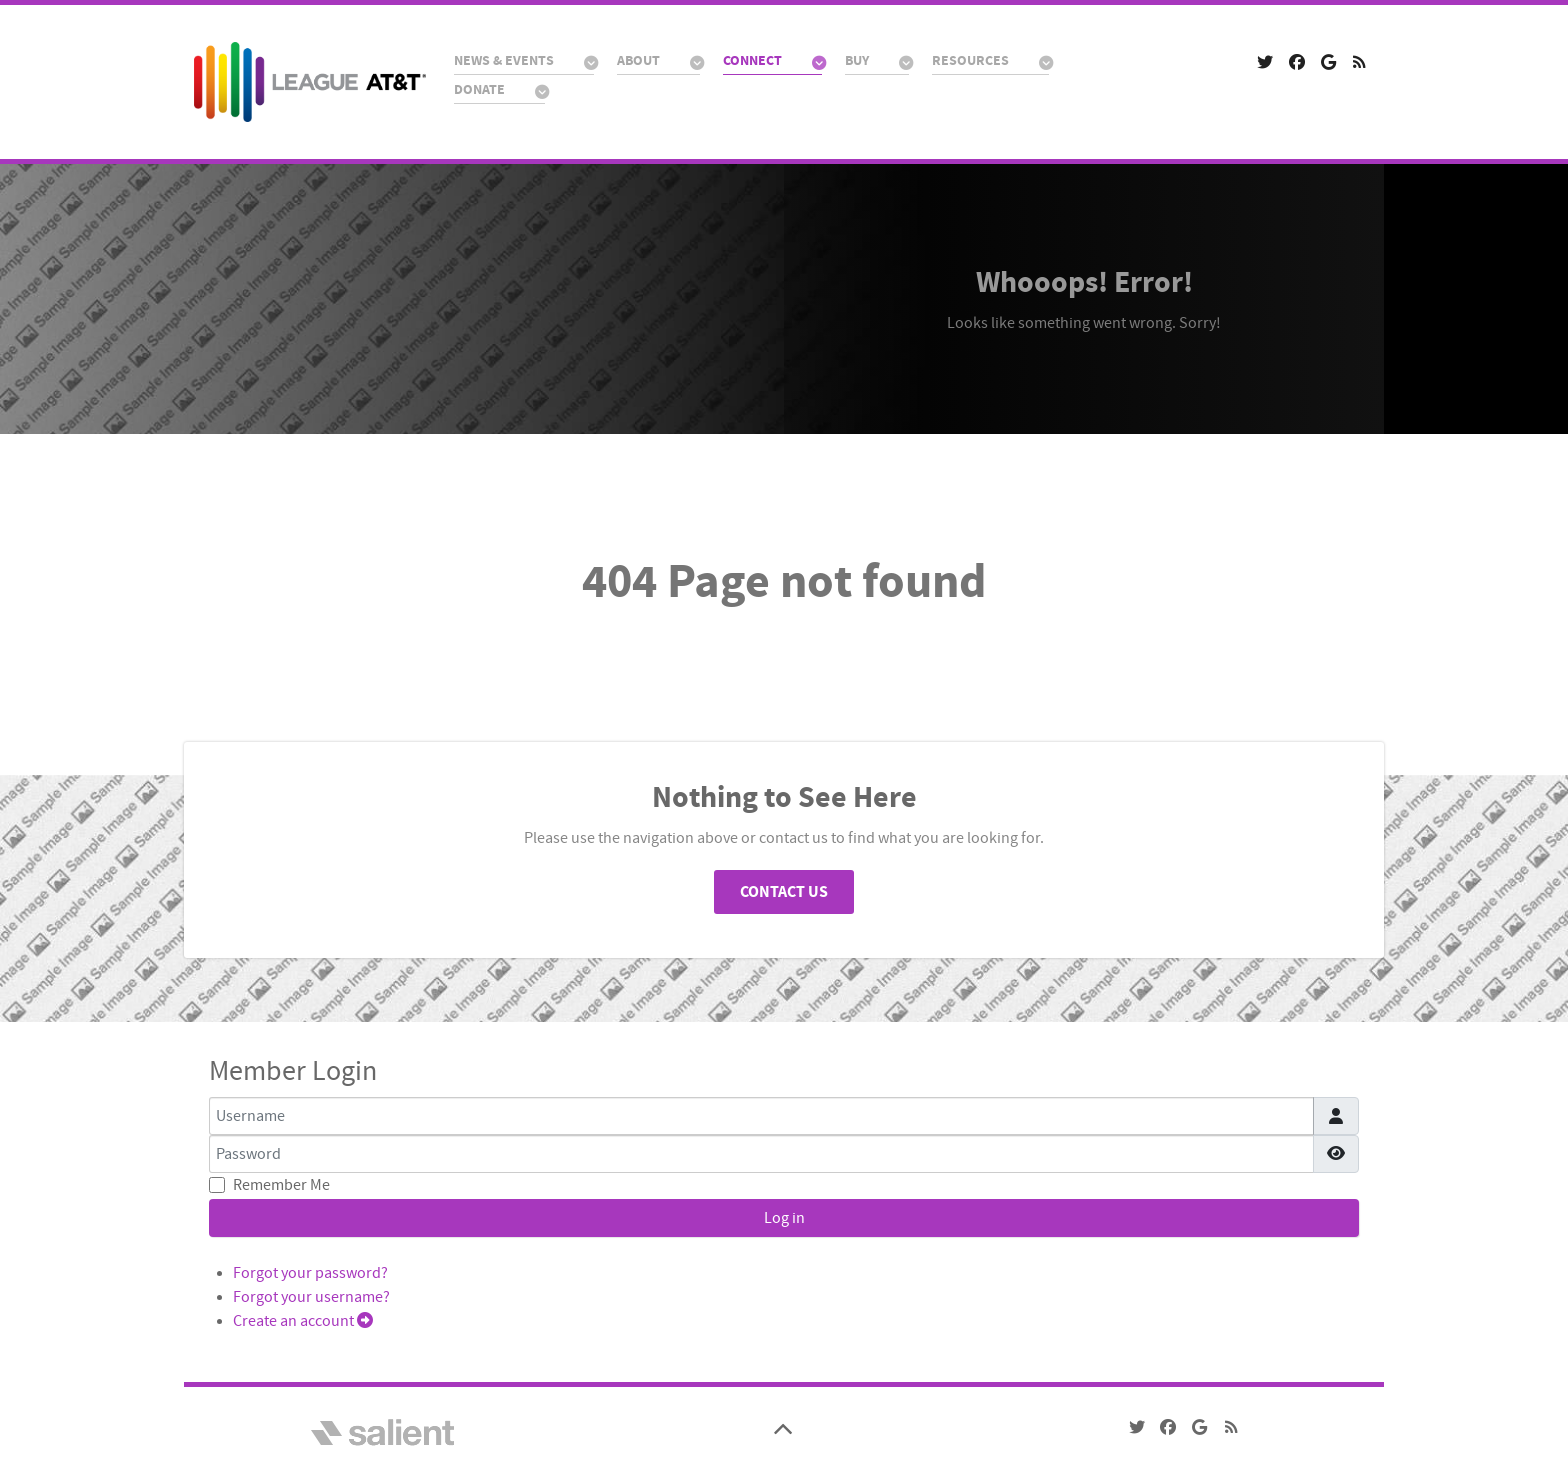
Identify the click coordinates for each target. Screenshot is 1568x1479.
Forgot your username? (311, 1297)
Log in (784, 1218)
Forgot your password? (310, 1273)
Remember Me (281, 1185)
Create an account (303, 1321)
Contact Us (784, 892)
